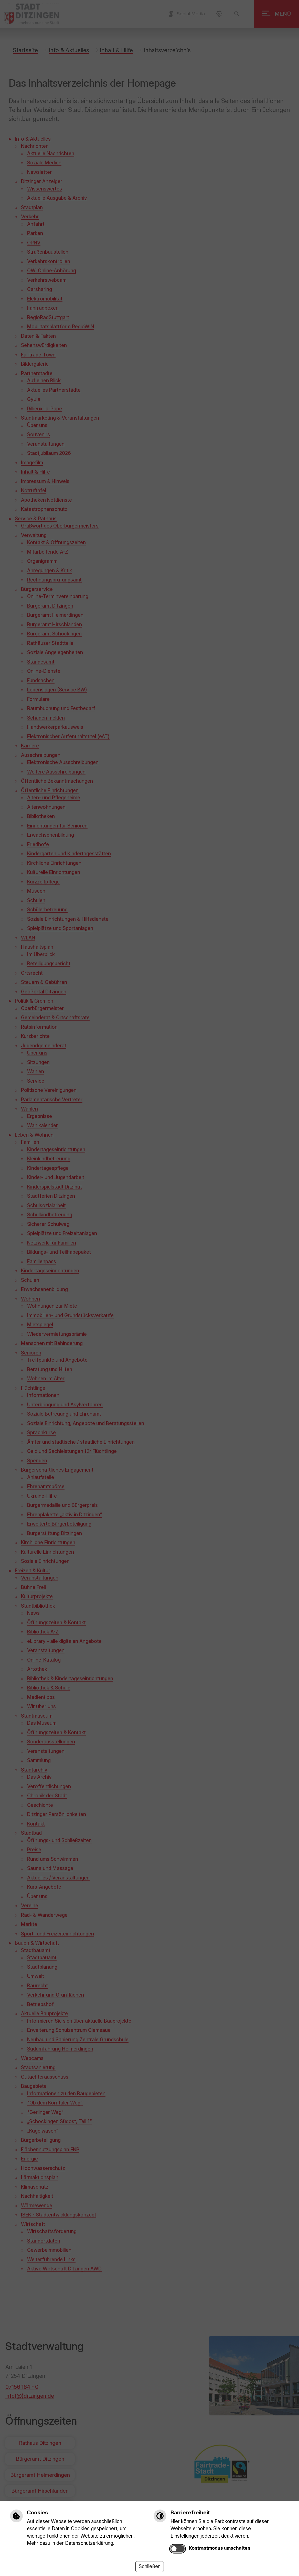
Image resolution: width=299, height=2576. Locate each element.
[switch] (177, 2548)
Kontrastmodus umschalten (219, 2548)
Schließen (150, 2566)
